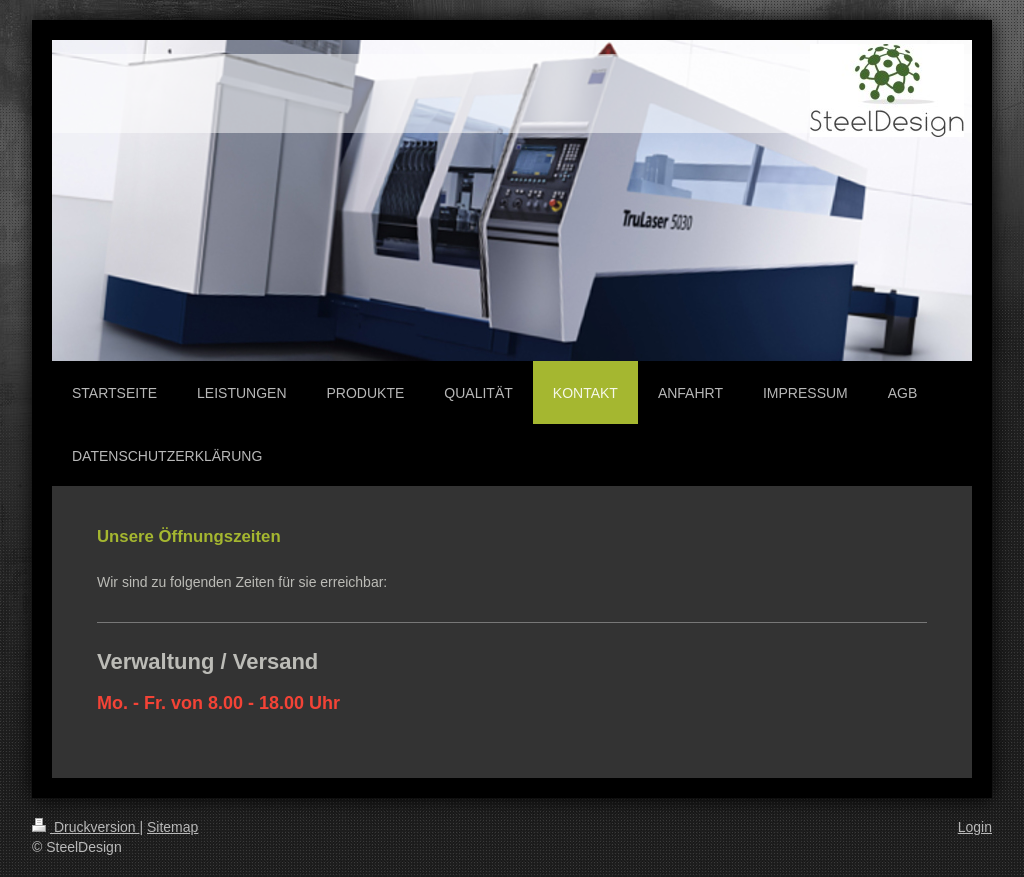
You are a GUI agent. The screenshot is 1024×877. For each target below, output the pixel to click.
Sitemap (172, 827)
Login (975, 827)
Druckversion (85, 827)
